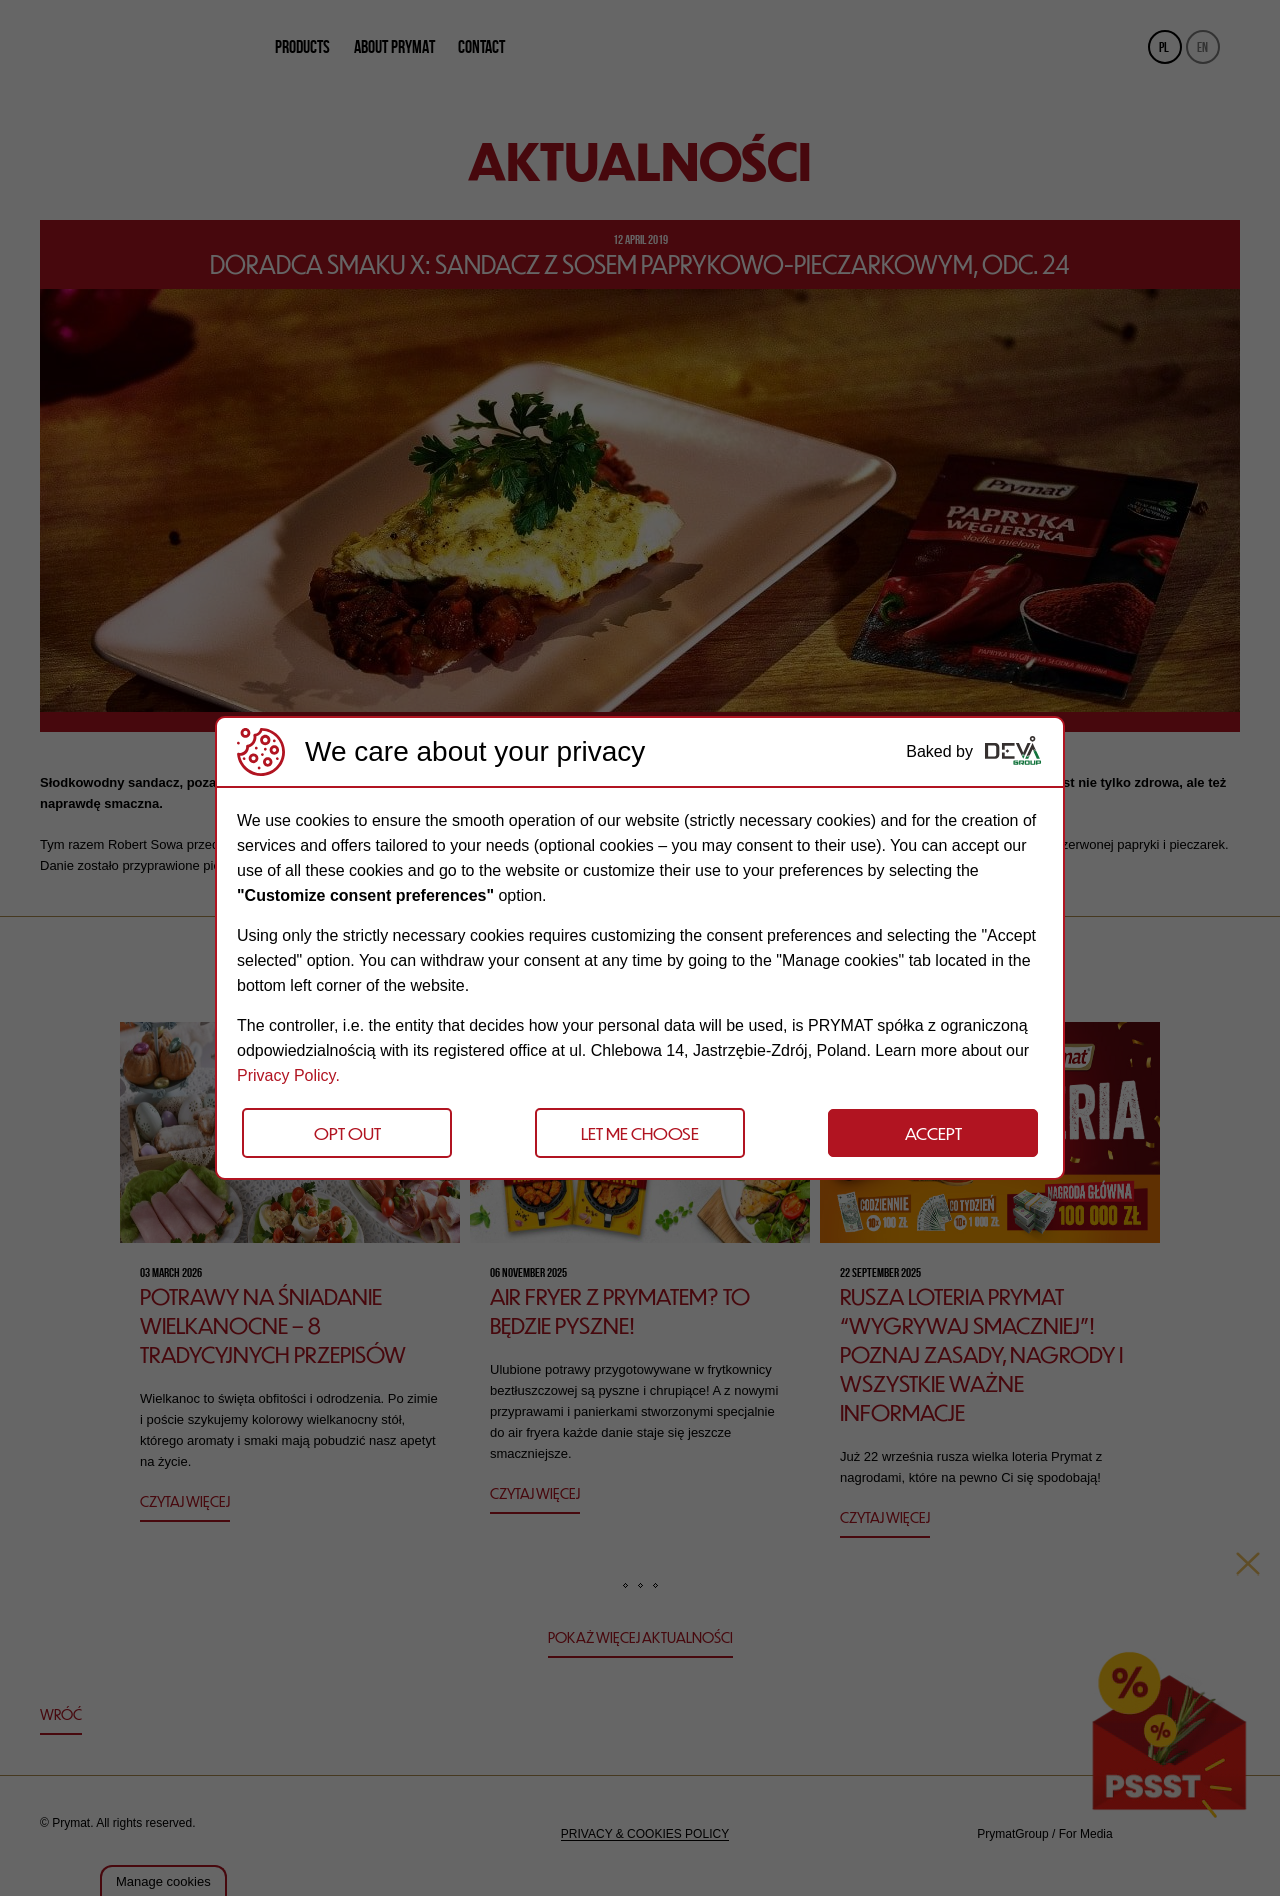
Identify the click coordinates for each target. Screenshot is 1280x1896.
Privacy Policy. (288, 1075)
